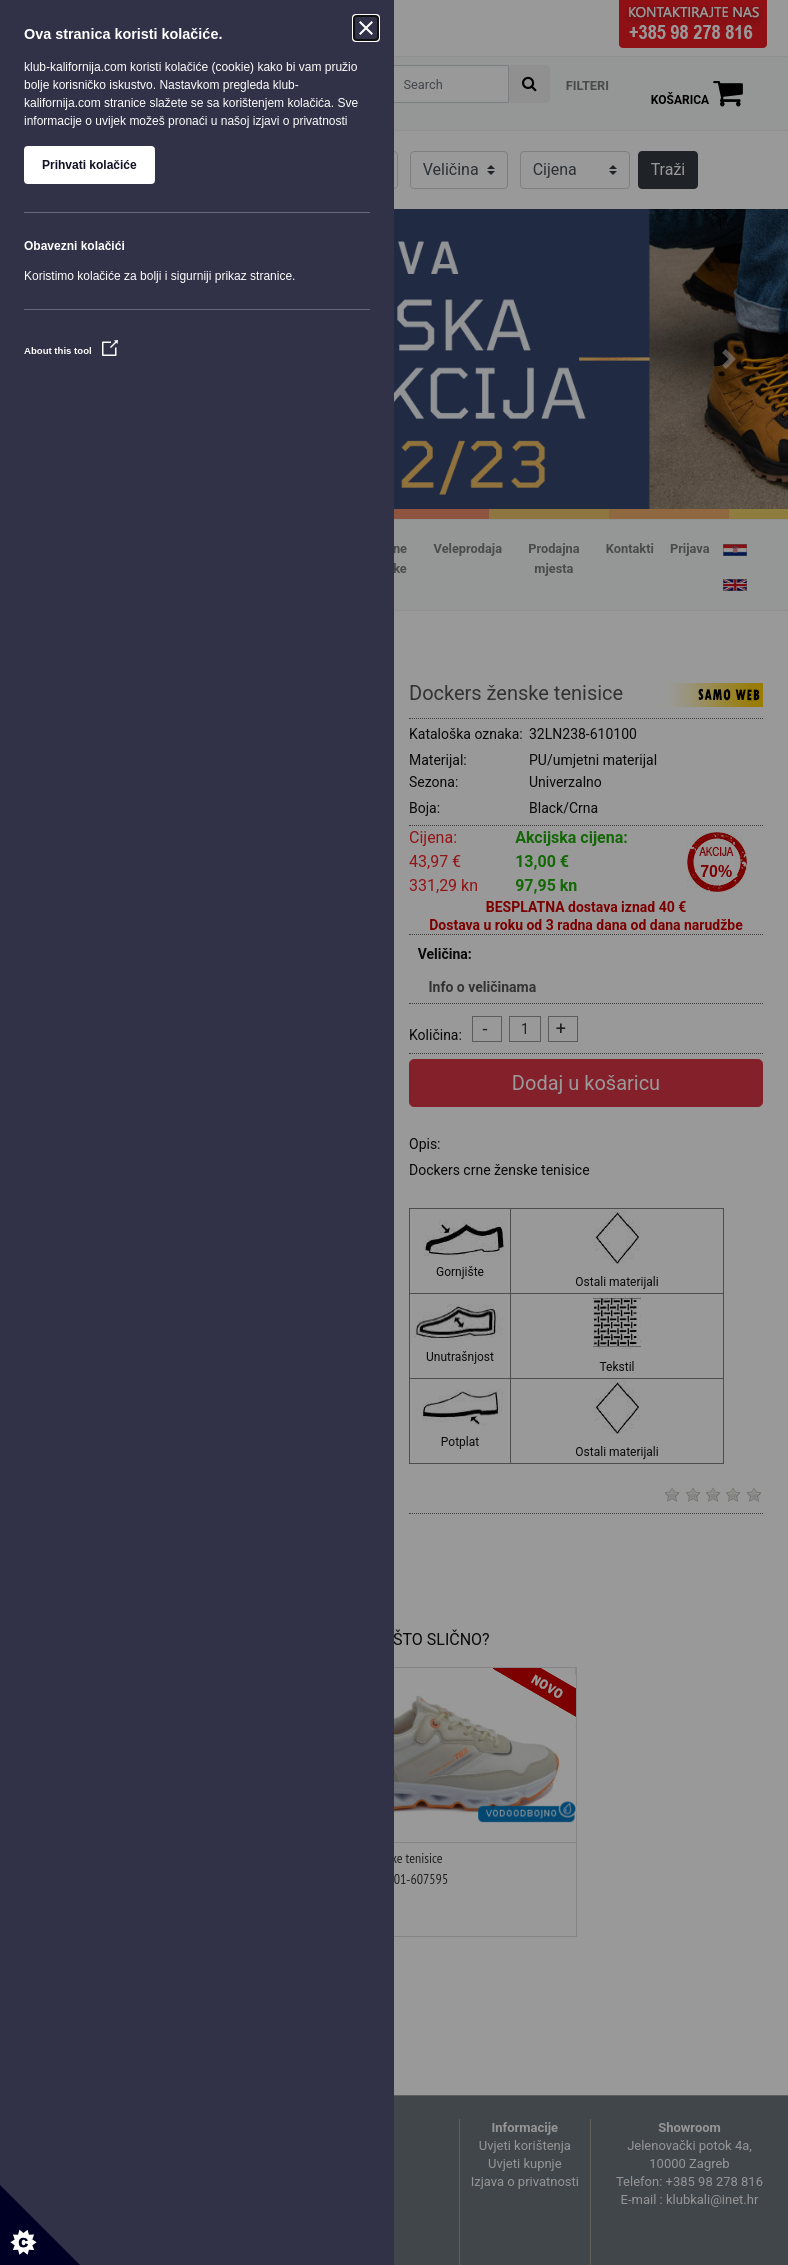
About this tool (71, 350)
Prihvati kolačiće (89, 165)
